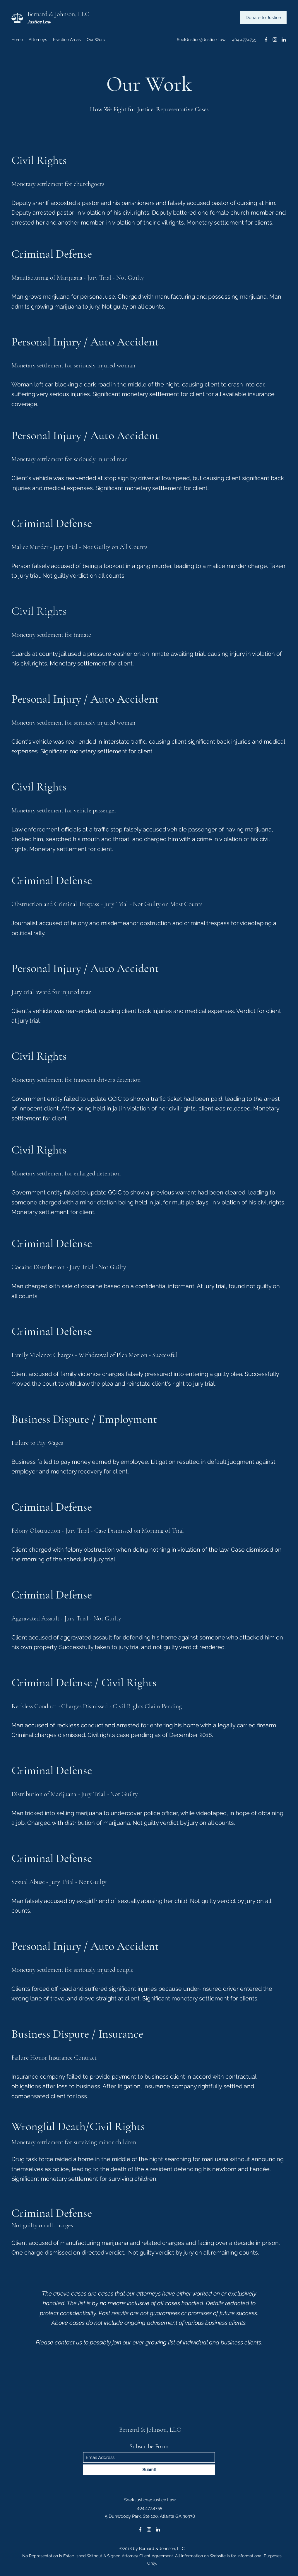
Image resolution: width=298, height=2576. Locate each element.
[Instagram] (275, 39)
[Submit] (149, 2469)
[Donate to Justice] (263, 17)
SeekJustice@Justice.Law (201, 39)
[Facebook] (266, 39)
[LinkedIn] (284, 39)
